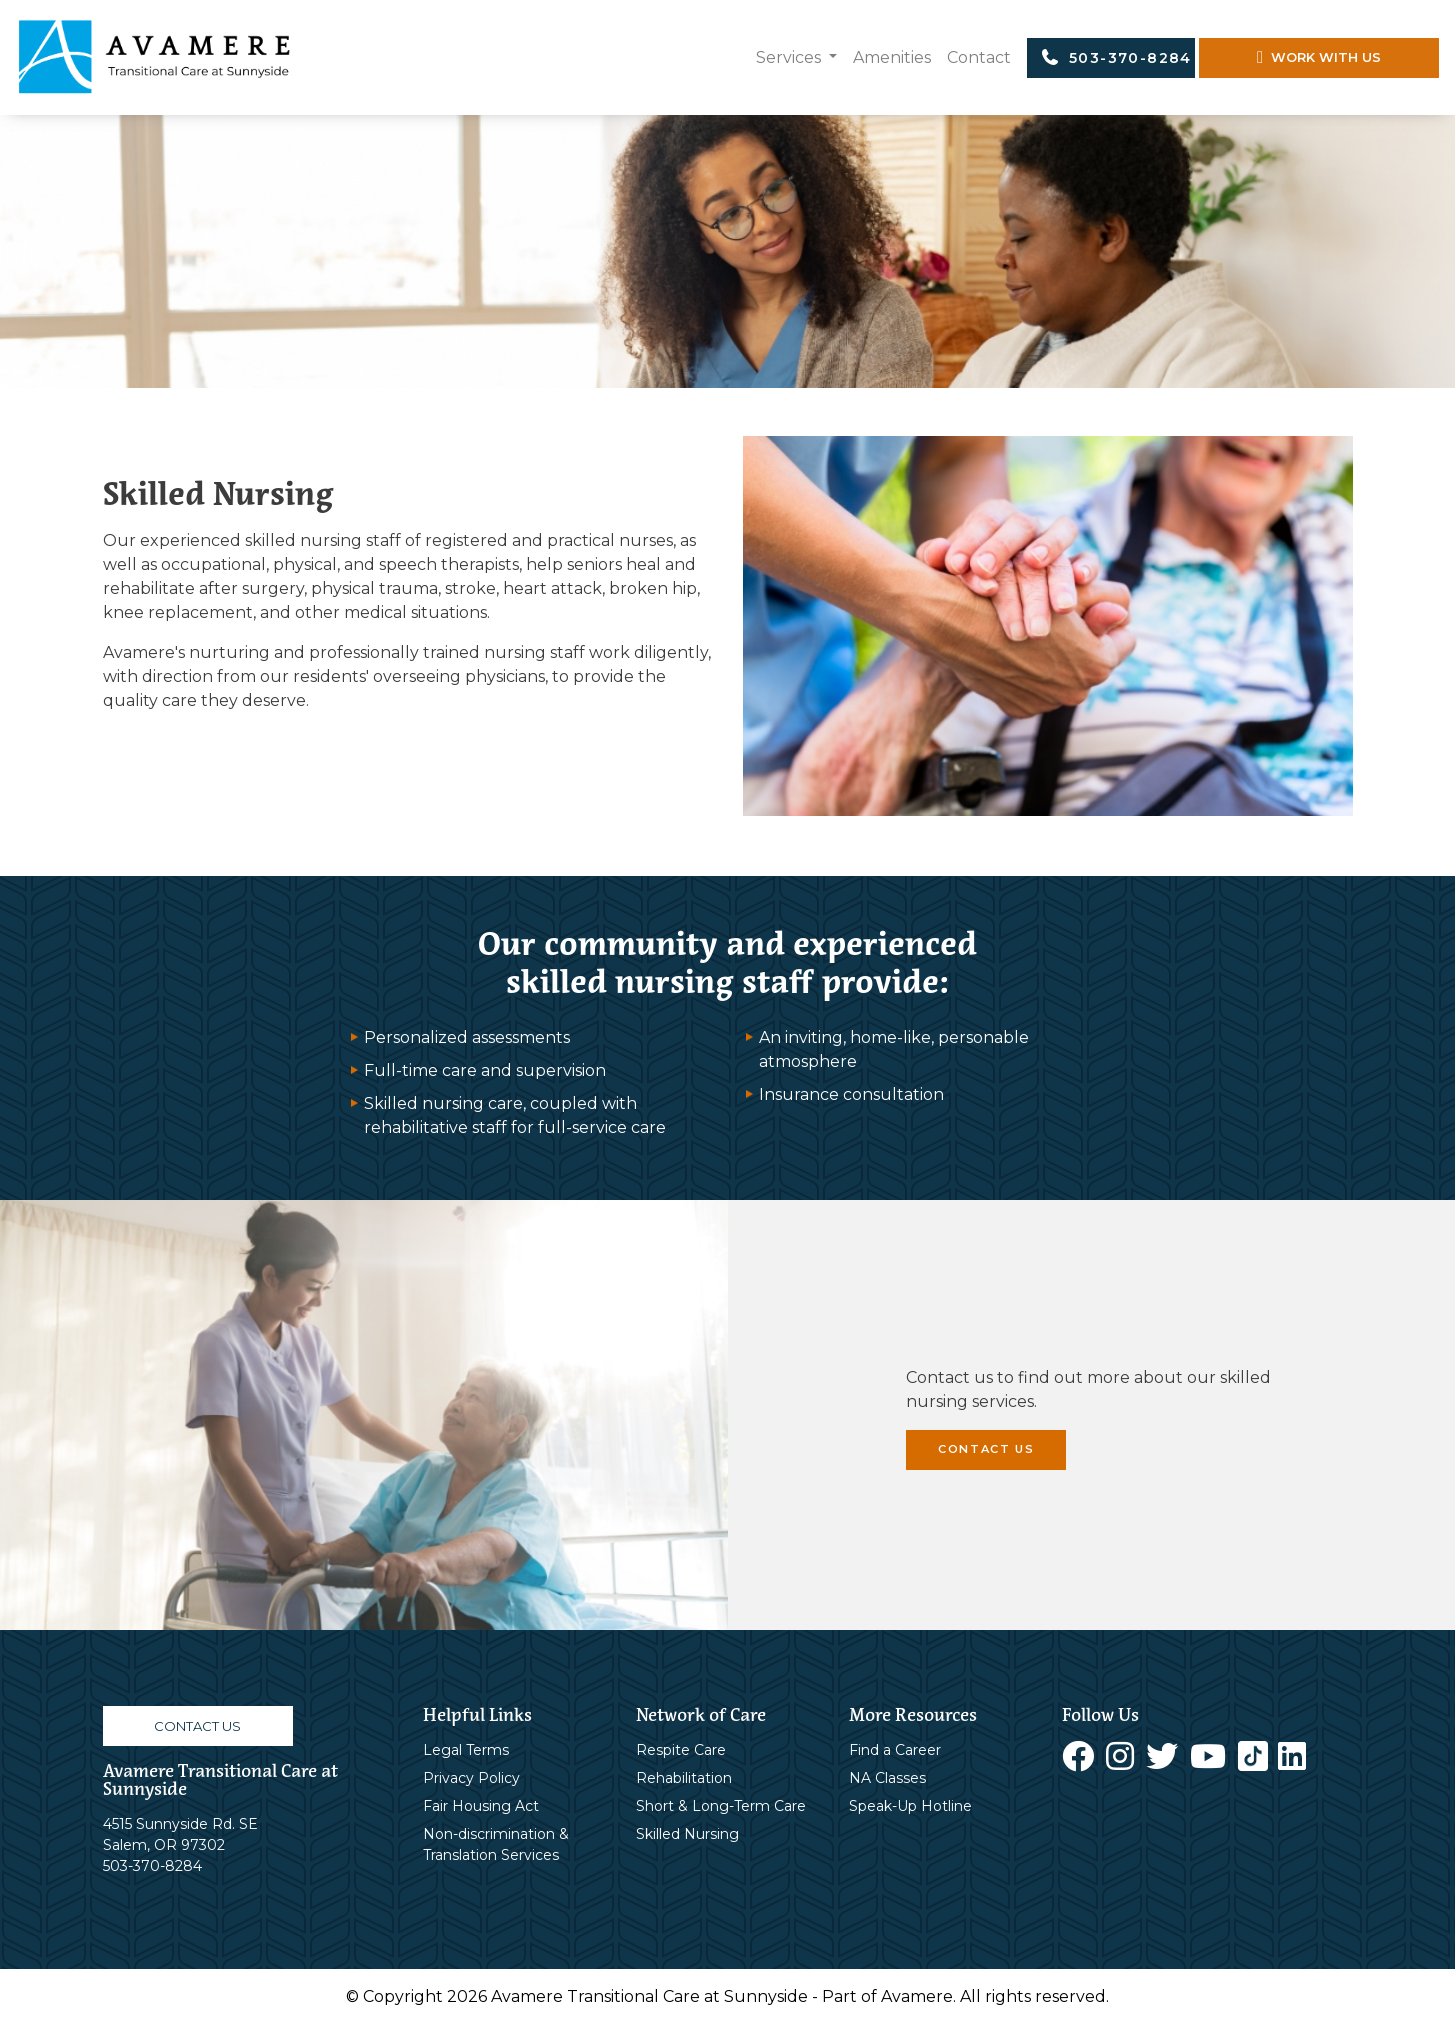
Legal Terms (466, 1750)
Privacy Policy (471, 1778)
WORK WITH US (1319, 57)
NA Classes (887, 1778)
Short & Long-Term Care (721, 1806)
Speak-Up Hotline (910, 1806)
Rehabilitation (684, 1778)
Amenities (892, 57)
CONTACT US (986, 1449)
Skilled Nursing (687, 1834)
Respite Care (681, 1750)
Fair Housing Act (481, 1806)
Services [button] (790, 57)
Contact (979, 57)
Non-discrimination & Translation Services (496, 1844)
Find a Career (895, 1750)
